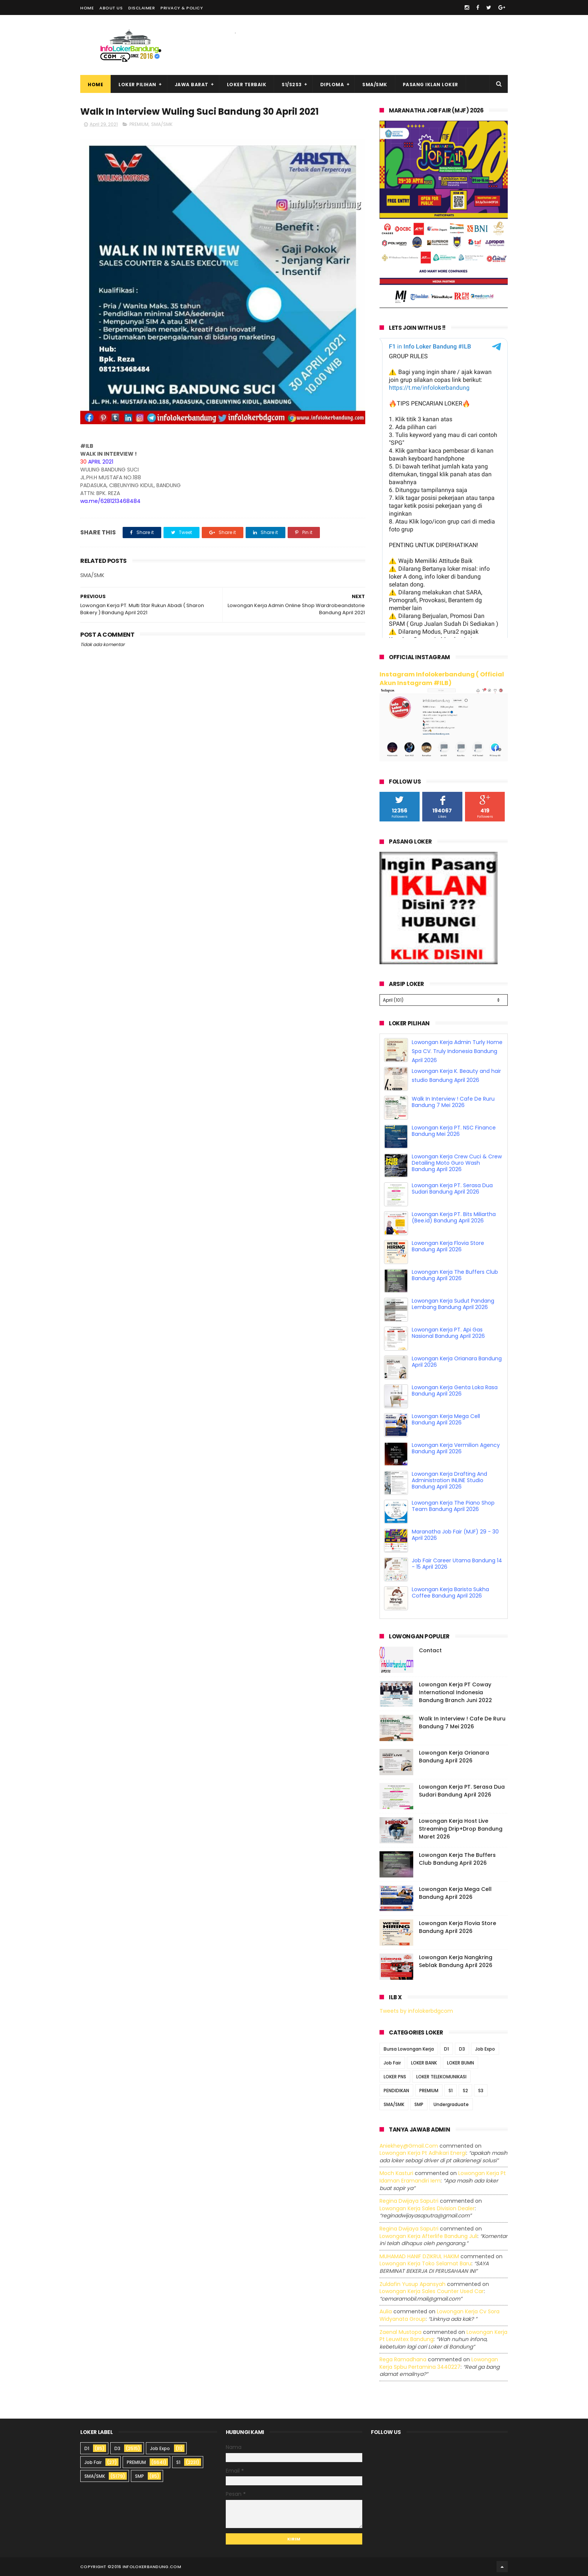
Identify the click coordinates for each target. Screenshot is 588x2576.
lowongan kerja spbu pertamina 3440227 (439, 2363)
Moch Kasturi (396, 2173)
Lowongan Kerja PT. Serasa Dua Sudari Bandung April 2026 (452, 1188)
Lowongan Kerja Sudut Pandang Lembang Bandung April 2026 (453, 1304)
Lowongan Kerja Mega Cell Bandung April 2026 (446, 1419)
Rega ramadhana (403, 2359)
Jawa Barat (191, 84)
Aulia (386, 2311)
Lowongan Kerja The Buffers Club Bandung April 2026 (455, 1275)
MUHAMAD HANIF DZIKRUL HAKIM (419, 2256)
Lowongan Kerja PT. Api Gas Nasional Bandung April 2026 (448, 1333)
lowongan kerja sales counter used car (432, 2291)
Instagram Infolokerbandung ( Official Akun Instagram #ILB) (442, 678)
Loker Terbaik (247, 84)
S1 (450, 2090)
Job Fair (392, 2063)
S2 (465, 2090)
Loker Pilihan (137, 84)
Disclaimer (141, 8)
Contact (430, 1650)
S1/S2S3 (292, 84)
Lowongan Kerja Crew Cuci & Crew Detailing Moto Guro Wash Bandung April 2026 (457, 1163)
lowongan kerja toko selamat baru (425, 2263)
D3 (462, 2049)
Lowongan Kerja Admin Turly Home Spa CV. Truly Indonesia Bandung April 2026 (457, 1051)
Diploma (332, 84)
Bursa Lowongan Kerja (409, 2049)
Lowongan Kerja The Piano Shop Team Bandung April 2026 (453, 1506)
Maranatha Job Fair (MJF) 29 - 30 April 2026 (455, 1535)
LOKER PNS (395, 2076)
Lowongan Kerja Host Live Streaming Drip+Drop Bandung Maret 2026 (460, 1828)
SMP (418, 2104)
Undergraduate (451, 2104)
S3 (480, 2090)
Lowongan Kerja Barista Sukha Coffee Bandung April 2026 (450, 1592)
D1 (446, 2049)
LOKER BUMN (460, 2063)
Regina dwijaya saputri (409, 2201)
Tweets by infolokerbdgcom (416, 2011)
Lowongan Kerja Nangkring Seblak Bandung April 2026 (455, 1961)
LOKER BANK (424, 2063)
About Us (111, 8)
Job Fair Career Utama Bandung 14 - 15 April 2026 (457, 1564)
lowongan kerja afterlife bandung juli (428, 2236)
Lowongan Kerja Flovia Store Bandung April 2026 (448, 1246)
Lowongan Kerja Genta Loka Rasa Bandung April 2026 (455, 1390)
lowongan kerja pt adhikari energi (423, 2153)
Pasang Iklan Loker (430, 84)
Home (87, 8)
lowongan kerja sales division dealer (427, 2208)
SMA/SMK (374, 84)
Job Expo (485, 2049)
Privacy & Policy (181, 8)
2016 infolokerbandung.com (146, 2567)
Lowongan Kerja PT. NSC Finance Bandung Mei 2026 (454, 1131)
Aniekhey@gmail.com (409, 2146)
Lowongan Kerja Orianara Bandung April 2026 (457, 1362)
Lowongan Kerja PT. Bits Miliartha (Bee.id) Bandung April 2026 (454, 1217)
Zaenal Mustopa (401, 2332)
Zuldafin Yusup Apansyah (413, 2284)
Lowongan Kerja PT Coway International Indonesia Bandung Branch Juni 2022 (455, 1692)
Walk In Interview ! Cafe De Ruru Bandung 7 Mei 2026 (453, 1102)
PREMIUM (138, 124)
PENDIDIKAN (396, 2090)
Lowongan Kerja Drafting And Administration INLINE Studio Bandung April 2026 (449, 1480)
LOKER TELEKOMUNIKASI (441, 2076)
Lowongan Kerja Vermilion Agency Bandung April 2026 (456, 1448)
